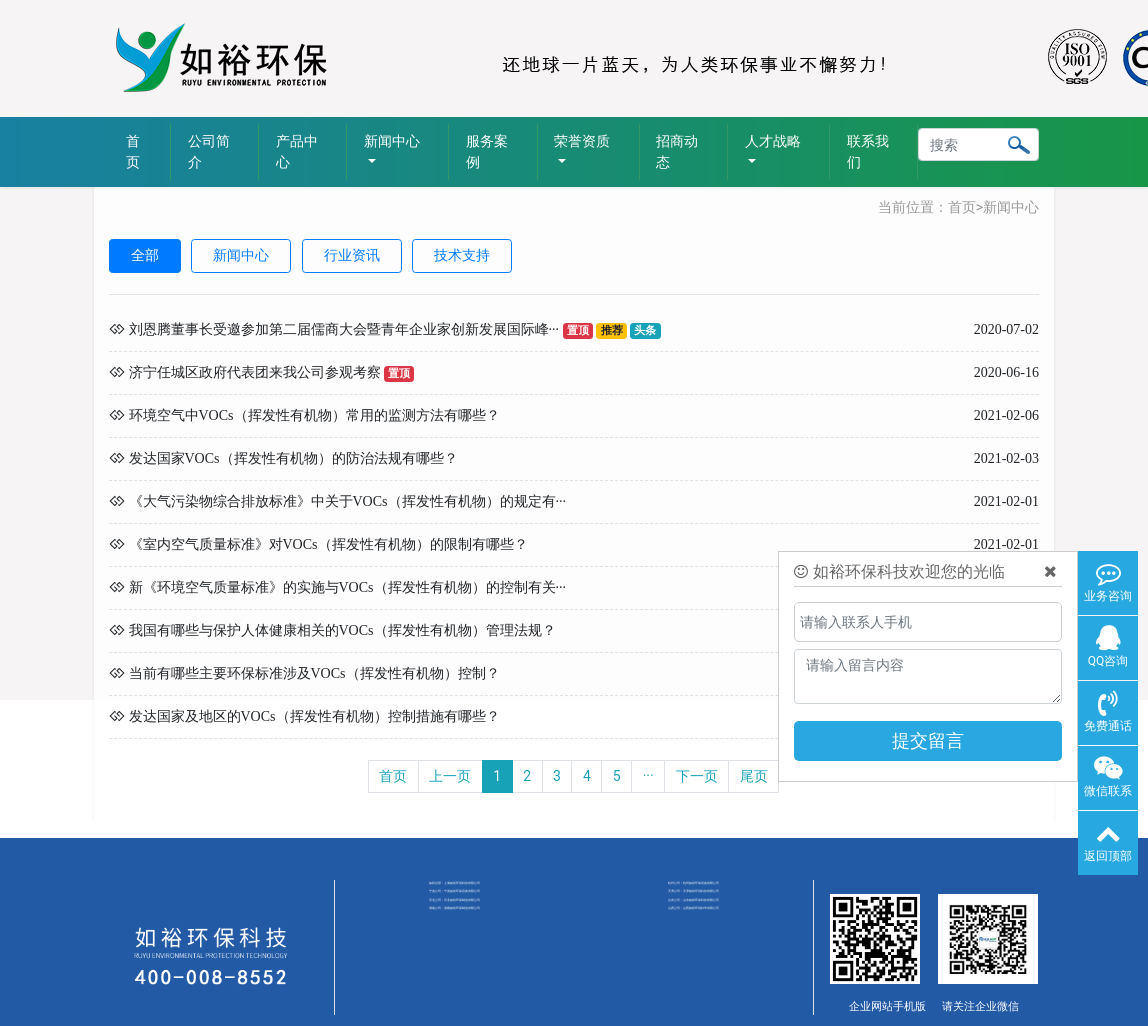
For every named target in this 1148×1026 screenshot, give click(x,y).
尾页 (754, 776)
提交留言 (928, 740)
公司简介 (209, 151)
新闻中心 (1011, 207)
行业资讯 (352, 255)
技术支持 (462, 255)
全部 (145, 255)
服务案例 (487, 151)
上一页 (450, 776)
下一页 (697, 776)
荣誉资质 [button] (582, 141)
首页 (133, 151)
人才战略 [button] (773, 141)
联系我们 (868, 151)
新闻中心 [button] (392, 141)
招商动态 (677, 151)
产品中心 (297, 151)
